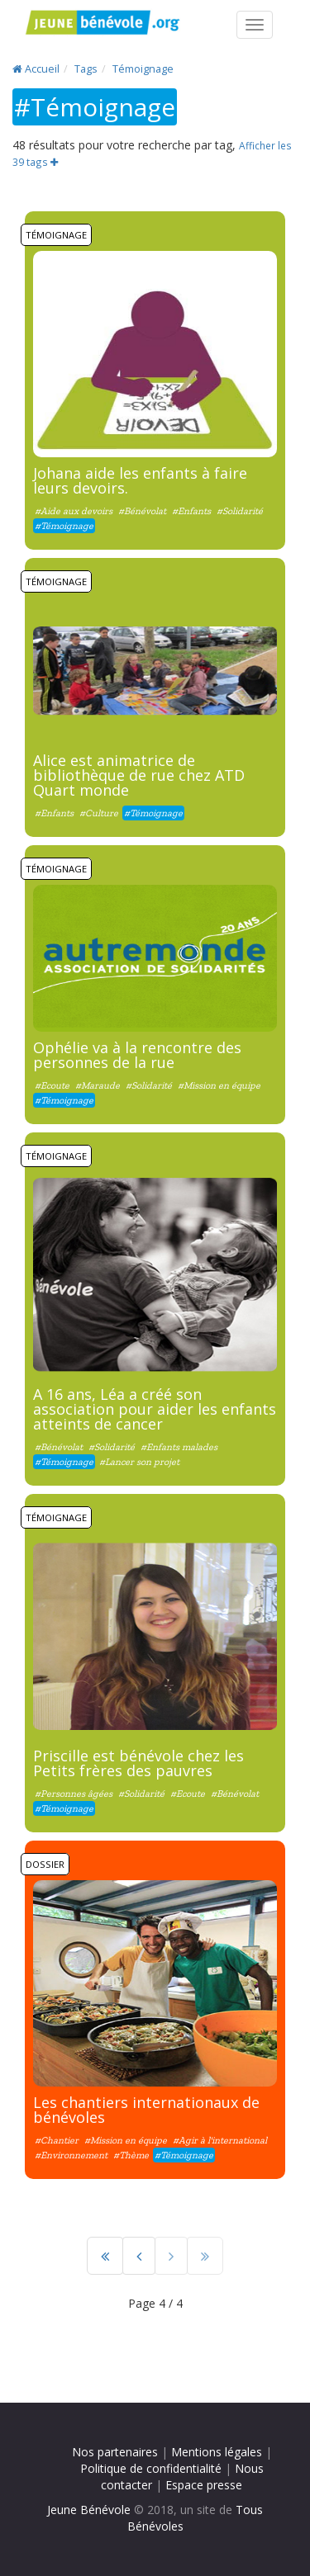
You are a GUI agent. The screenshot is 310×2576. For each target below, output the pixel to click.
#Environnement (71, 2155)
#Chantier (57, 2140)
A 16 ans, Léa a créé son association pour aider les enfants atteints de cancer (154, 1409)
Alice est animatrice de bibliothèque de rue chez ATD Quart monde (139, 775)
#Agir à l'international (220, 2140)
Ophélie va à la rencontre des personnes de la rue (137, 1055)
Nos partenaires (115, 2452)
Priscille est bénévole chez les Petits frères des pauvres (138, 1763)
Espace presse (203, 2485)
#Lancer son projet (139, 1462)
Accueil (36, 69)
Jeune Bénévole (89, 2509)
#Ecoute (52, 1085)
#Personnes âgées (73, 1793)
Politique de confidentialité (151, 2468)
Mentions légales (216, 2452)
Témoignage (143, 69)
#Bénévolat (143, 511)
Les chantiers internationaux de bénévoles (146, 2110)
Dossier (45, 1864)
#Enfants (191, 511)
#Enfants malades (179, 1447)
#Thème (131, 2155)
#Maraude (97, 1085)
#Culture (98, 813)
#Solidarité (240, 511)
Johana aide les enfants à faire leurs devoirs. (140, 480)
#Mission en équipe (219, 1085)
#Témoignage (64, 526)
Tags (86, 69)
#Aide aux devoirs (73, 511)
